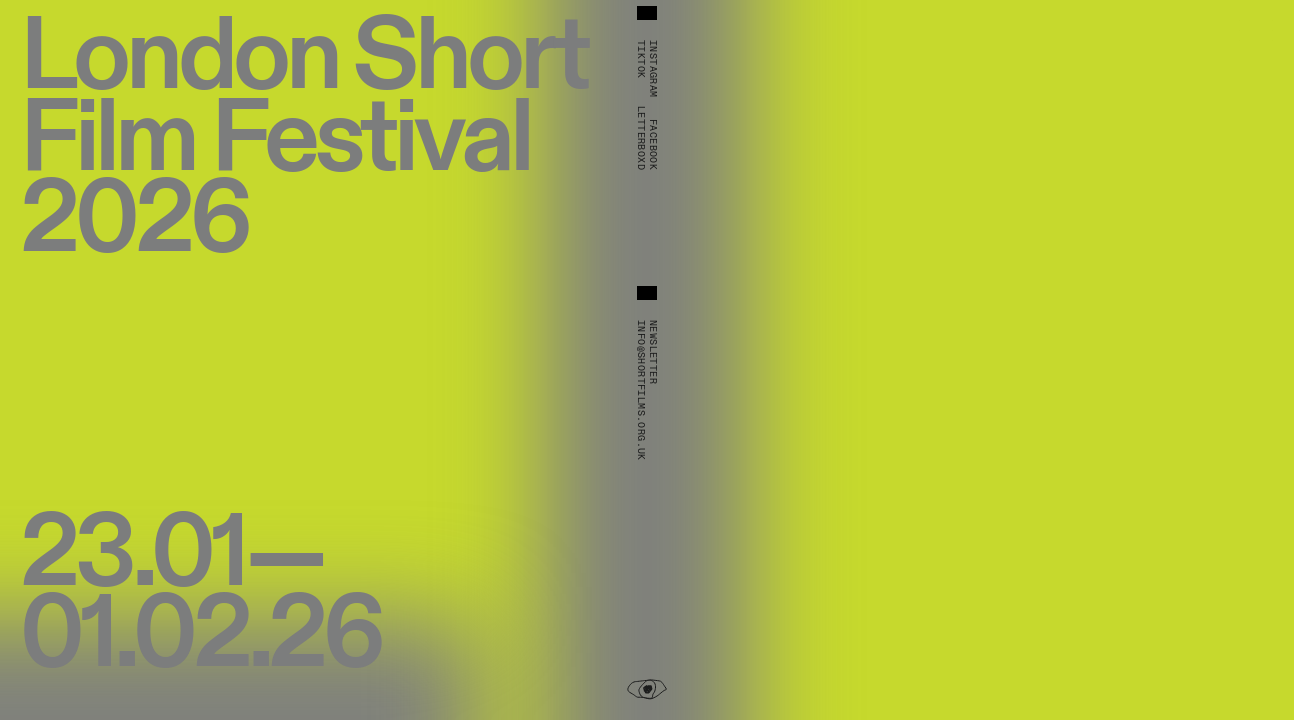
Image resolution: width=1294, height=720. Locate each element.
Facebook (653, 144)
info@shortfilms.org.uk (641, 390)
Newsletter (653, 352)
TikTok (641, 59)
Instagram (653, 69)
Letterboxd (641, 138)
